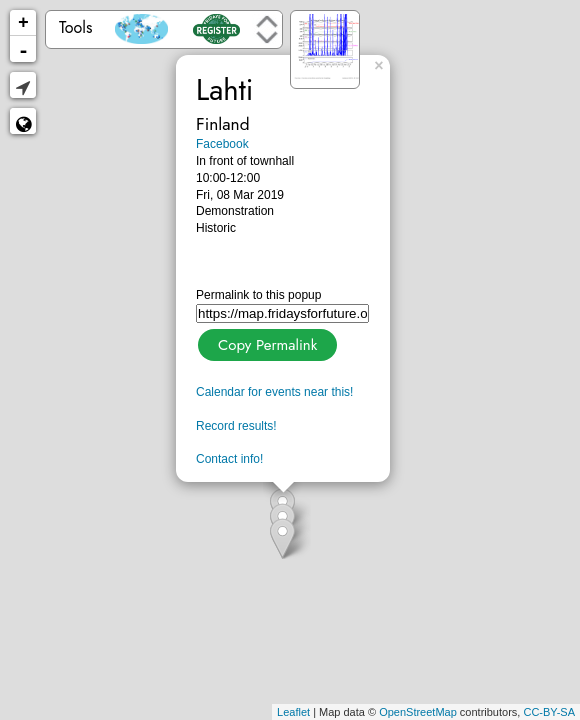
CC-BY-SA (549, 712)
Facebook (222, 144)
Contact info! (229, 459)
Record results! (236, 426)
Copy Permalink (265, 342)
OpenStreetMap (418, 712)
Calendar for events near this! (274, 392)
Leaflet (293, 712)
